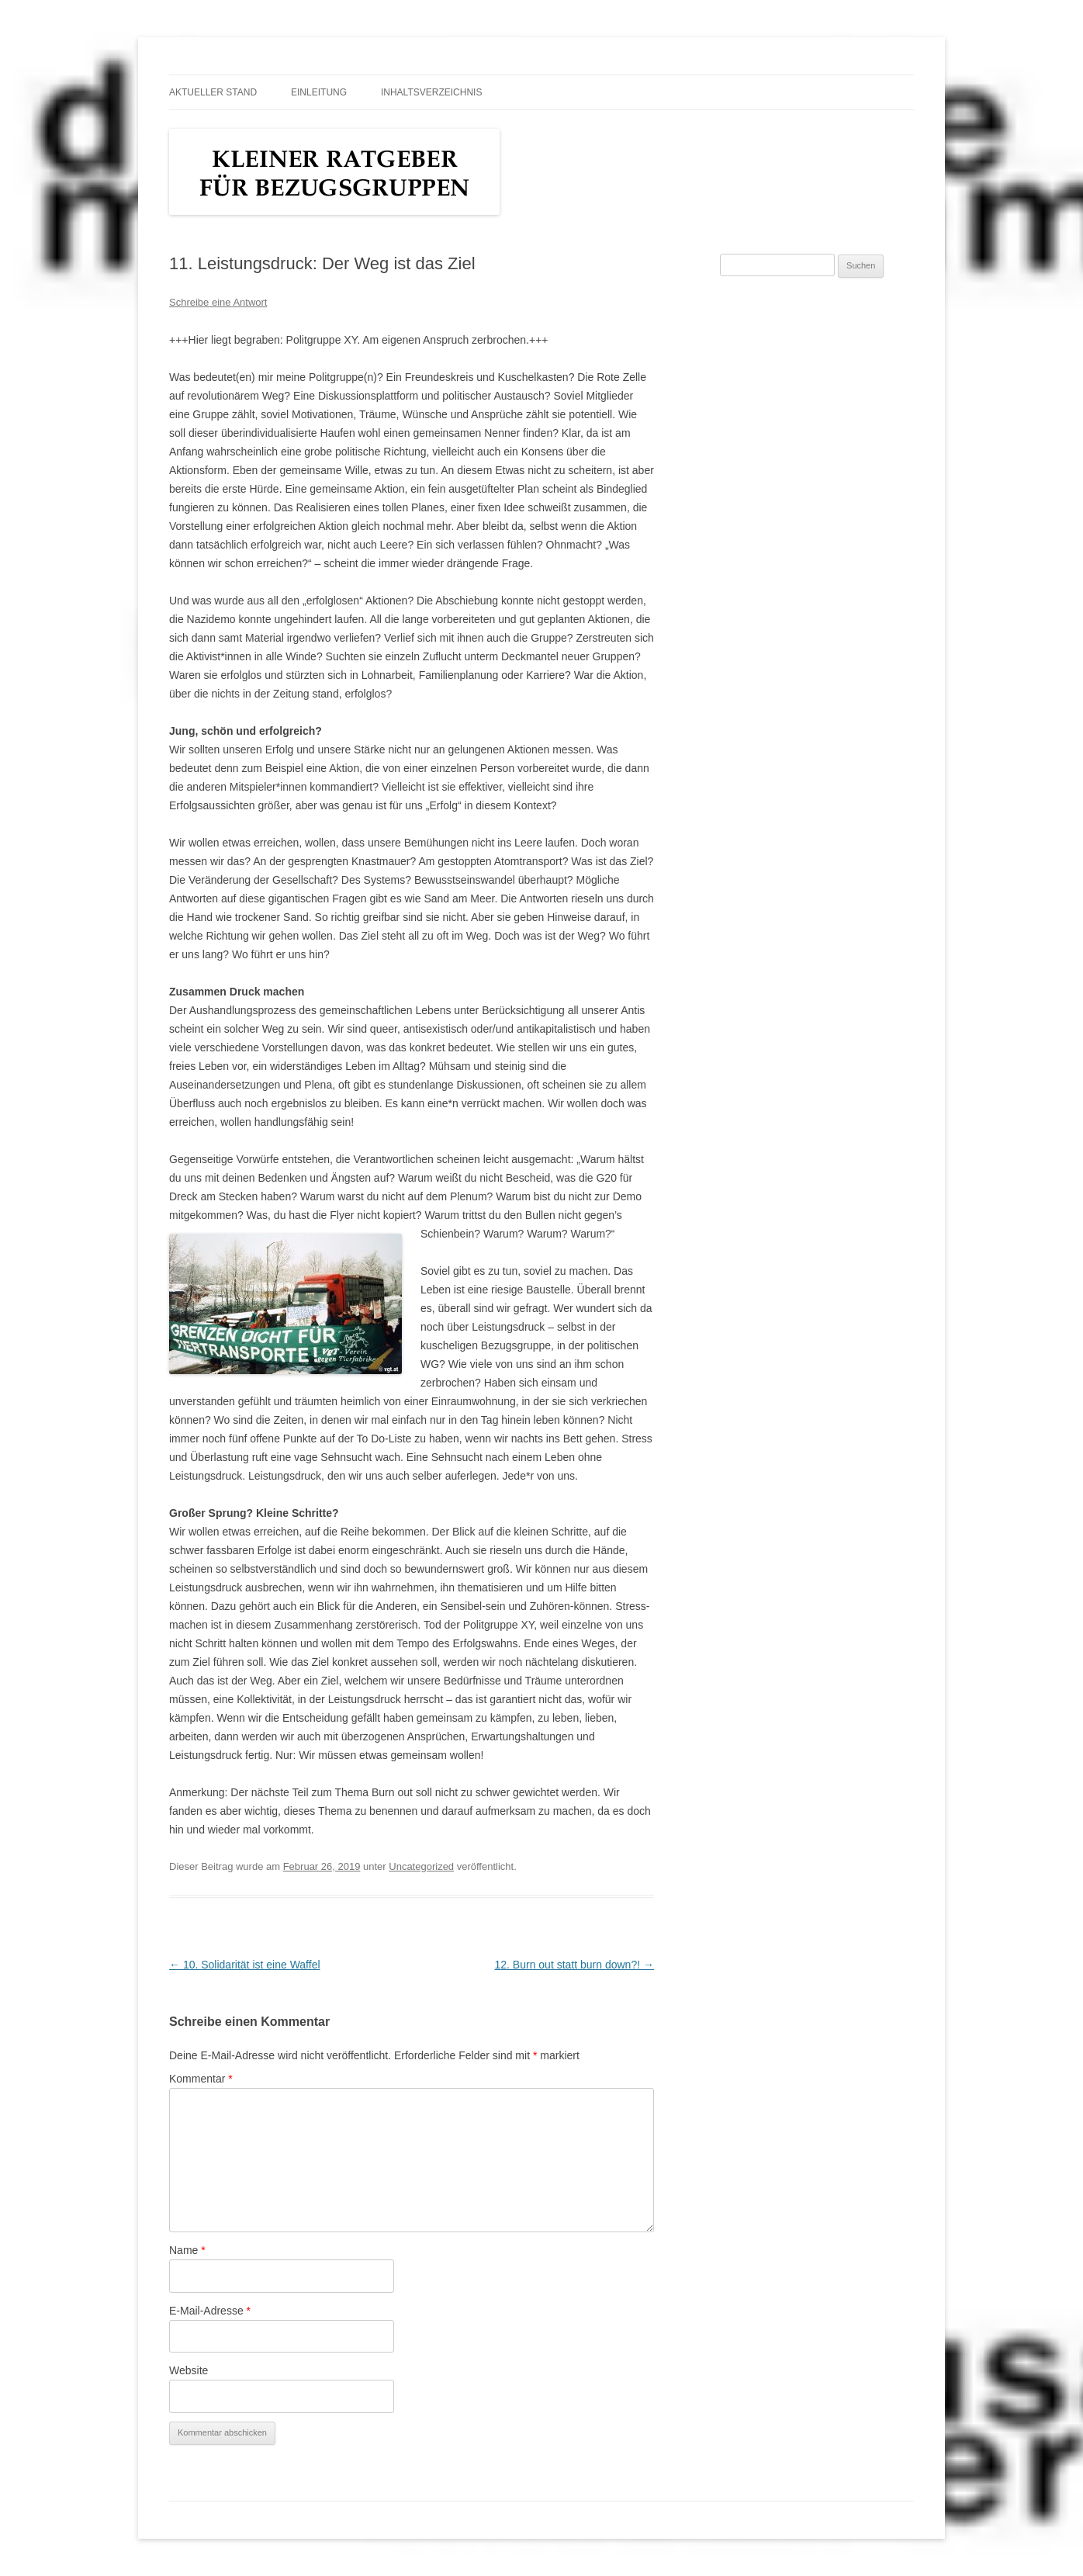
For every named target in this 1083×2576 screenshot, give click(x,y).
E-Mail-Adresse (210, 2310)
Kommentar (201, 2078)
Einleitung (319, 92)
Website (188, 2370)
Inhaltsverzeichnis (431, 92)
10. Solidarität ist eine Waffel (244, 1964)
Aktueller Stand (213, 92)
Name (187, 2250)
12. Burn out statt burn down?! (574, 1964)
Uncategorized (421, 1866)
